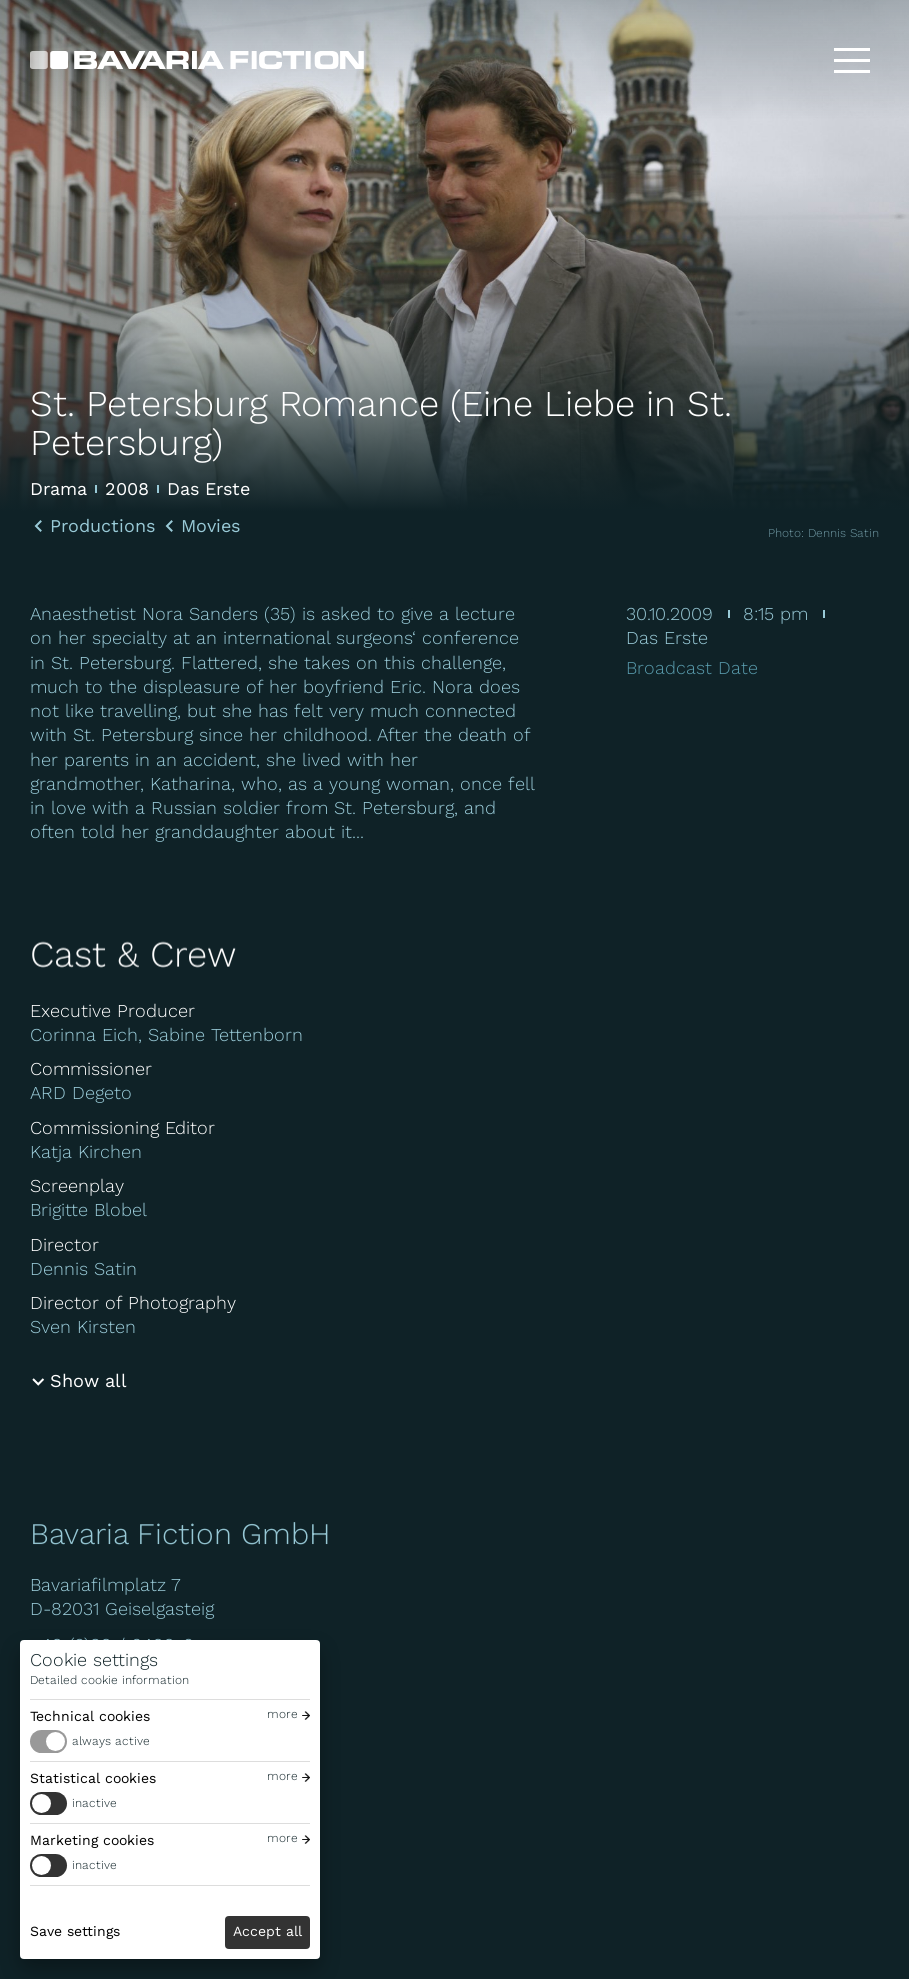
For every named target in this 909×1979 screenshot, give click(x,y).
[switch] (170, 1741)
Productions (102, 526)
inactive (94, 1803)
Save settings (75, 1931)
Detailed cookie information (109, 1680)
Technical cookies (90, 1716)
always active (111, 1741)
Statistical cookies (93, 1778)
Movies (210, 526)
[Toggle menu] (852, 60)
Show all (88, 1380)
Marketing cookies (92, 1840)
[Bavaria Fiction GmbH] (197, 60)
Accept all (267, 1931)
